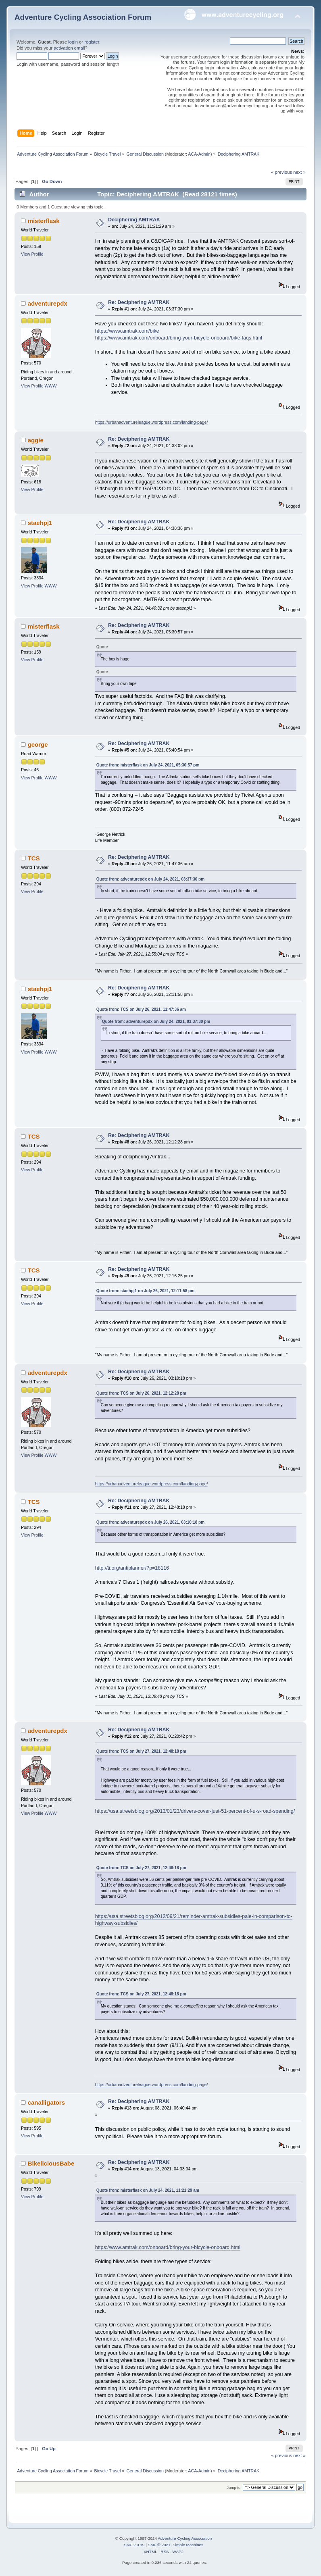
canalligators (46, 2102)
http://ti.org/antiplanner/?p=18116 (132, 1568)
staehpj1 (40, 522)
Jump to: (234, 2487)
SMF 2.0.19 (134, 2545)
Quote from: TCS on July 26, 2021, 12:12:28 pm (141, 1393)
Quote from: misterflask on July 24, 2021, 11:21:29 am (147, 2190)
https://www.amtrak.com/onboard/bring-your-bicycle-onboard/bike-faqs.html (178, 338)
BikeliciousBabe (51, 2163)
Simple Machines (188, 2545)
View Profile (32, 254)
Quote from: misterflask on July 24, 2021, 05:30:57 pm (148, 765)
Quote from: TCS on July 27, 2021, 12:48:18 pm (141, 1751)
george (38, 744)
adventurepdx (47, 303)
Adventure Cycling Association (185, 2538)
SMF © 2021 (159, 2545)
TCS (34, 858)
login (73, 42)
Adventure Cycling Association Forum (83, 17)
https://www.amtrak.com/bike (127, 331)
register (91, 42)
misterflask (44, 220)
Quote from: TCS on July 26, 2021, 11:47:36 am (141, 1009)
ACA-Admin (199, 154)
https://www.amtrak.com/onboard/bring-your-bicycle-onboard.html (167, 2247)
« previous (281, 172)
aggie (36, 440)
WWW (51, 385)
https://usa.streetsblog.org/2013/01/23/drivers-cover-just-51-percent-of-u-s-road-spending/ (195, 1811)
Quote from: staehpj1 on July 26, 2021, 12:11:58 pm (145, 1291)
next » (299, 172)
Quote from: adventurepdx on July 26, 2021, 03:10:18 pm (150, 1522)
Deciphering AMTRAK (134, 220)
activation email (69, 48)
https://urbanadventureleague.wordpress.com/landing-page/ (151, 422)
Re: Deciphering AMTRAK (139, 302)
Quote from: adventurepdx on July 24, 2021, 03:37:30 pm (150, 879)
